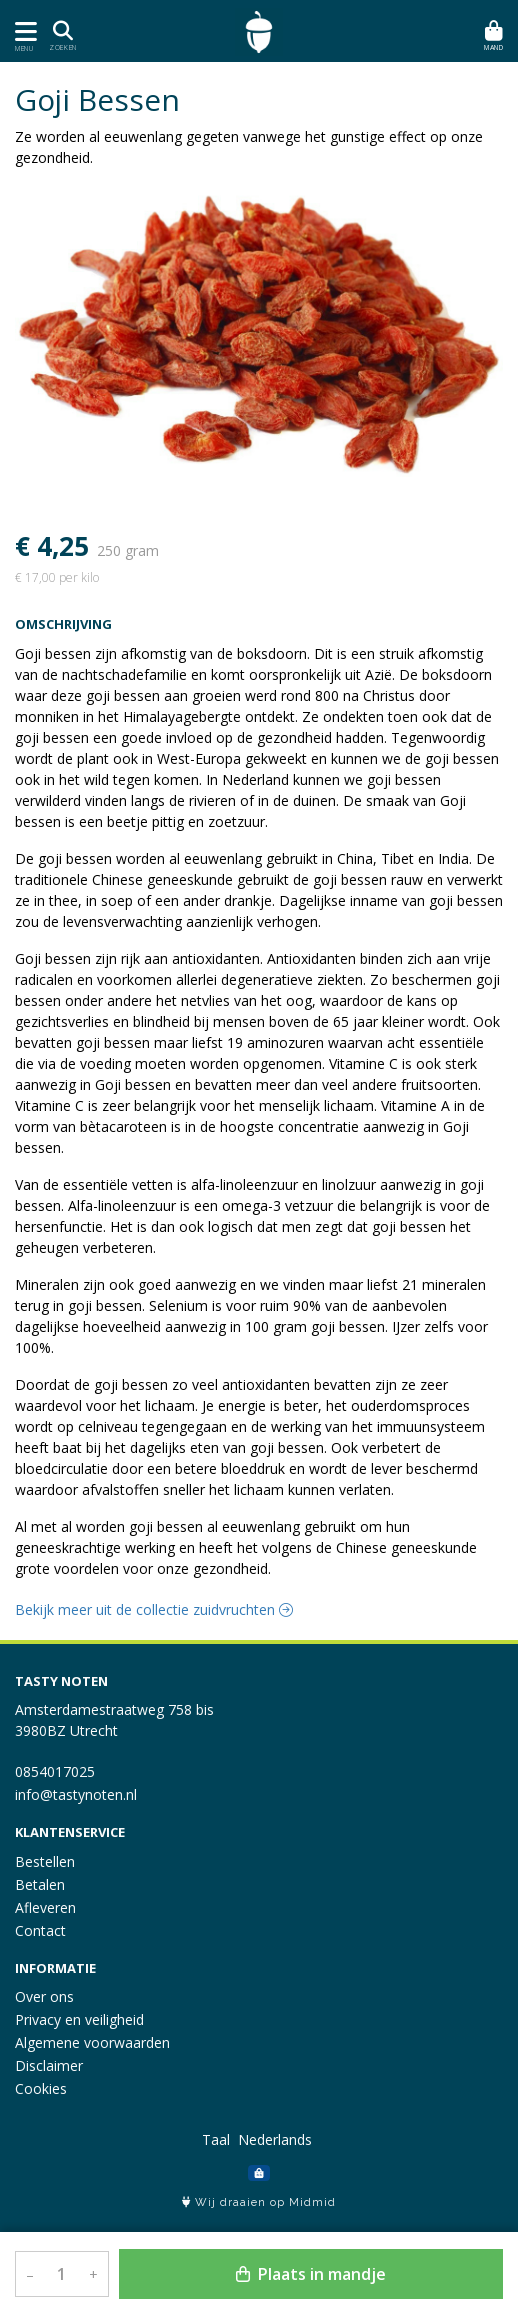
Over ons (44, 1996)
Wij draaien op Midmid (259, 2202)
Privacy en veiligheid (79, 2019)
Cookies (41, 2088)
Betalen (40, 1884)
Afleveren (45, 1907)
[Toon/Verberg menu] (22, 31)
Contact (40, 1930)
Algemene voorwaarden (92, 2042)
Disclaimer (49, 2065)
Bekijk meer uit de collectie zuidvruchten (154, 1609)
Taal (216, 2139)
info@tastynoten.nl (76, 1794)
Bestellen (45, 1861)
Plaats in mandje (311, 2274)
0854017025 (55, 1771)
